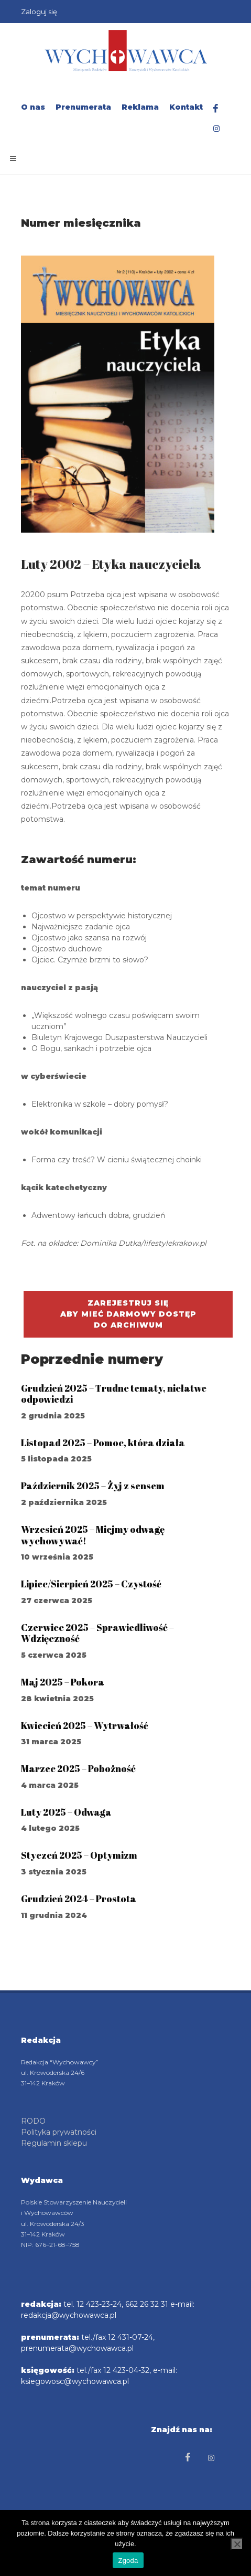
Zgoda (128, 2560)
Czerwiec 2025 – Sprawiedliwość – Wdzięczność (97, 1633)
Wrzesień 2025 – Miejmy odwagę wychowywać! (93, 1535)
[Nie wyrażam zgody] (237, 2544)
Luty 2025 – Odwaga (66, 1812)
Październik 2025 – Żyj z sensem (93, 1485)
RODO (33, 2121)
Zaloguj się (39, 11)
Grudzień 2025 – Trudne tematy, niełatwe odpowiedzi (113, 1394)
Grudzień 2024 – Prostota (78, 1898)
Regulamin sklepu (54, 2143)
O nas (33, 107)
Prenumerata (83, 107)
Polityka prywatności (58, 2132)
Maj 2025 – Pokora (62, 1682)
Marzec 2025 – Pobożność (78, 1768)
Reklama (140, 107)
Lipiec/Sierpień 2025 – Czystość (91, 1583)
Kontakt (186, 107)
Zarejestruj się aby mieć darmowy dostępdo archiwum (128, 1314)
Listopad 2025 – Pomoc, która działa (103, 1442)
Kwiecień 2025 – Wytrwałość (84, 1725)
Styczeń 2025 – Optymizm (79, 1855)
